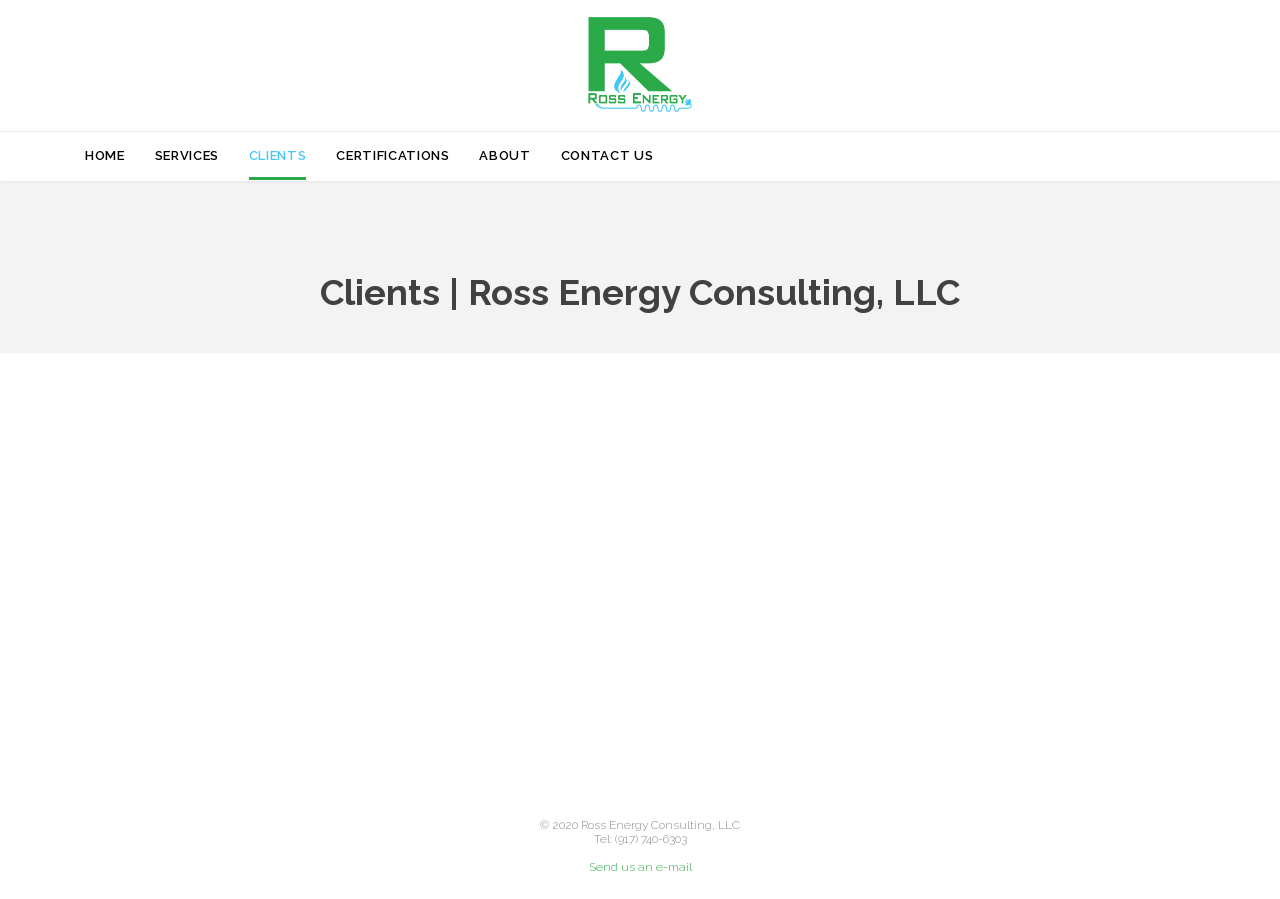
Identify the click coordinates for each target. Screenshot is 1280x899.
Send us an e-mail (640, 867)
